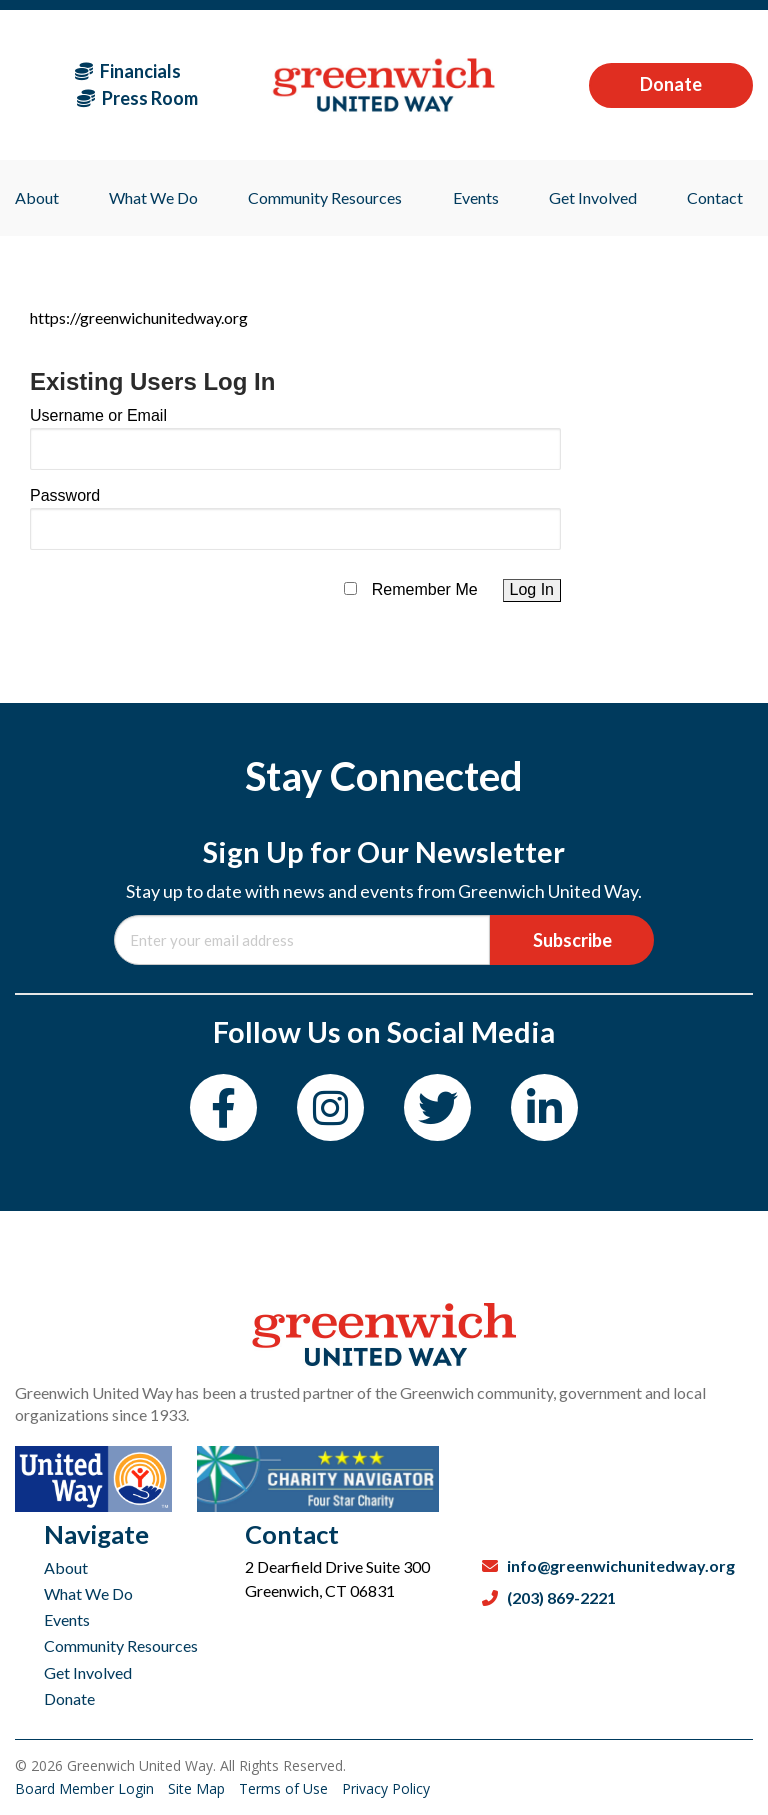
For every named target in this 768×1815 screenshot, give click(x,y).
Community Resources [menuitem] (325, 197)
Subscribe (572, 940)
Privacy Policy (386, 1788)
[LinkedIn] (544, 1107)
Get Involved (88, 1672)
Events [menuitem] (476, 197)
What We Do (88, 1593)
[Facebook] (223, 1107)
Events (67, 1619)
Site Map (198, 1788)
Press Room (137, 98)
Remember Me (425, 589)
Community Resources (121, 1645)
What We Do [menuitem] (153, 197)
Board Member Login (86, 1788)
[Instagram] (330, 1107)
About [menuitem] (37, 197)
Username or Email (98, 415)
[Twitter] (437, 1107)
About (66, 1567)
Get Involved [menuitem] (593, 197)
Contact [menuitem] (715, 197)
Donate (671, 84)
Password (65, 495)
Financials (128, 71)
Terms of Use (285, 1788)
